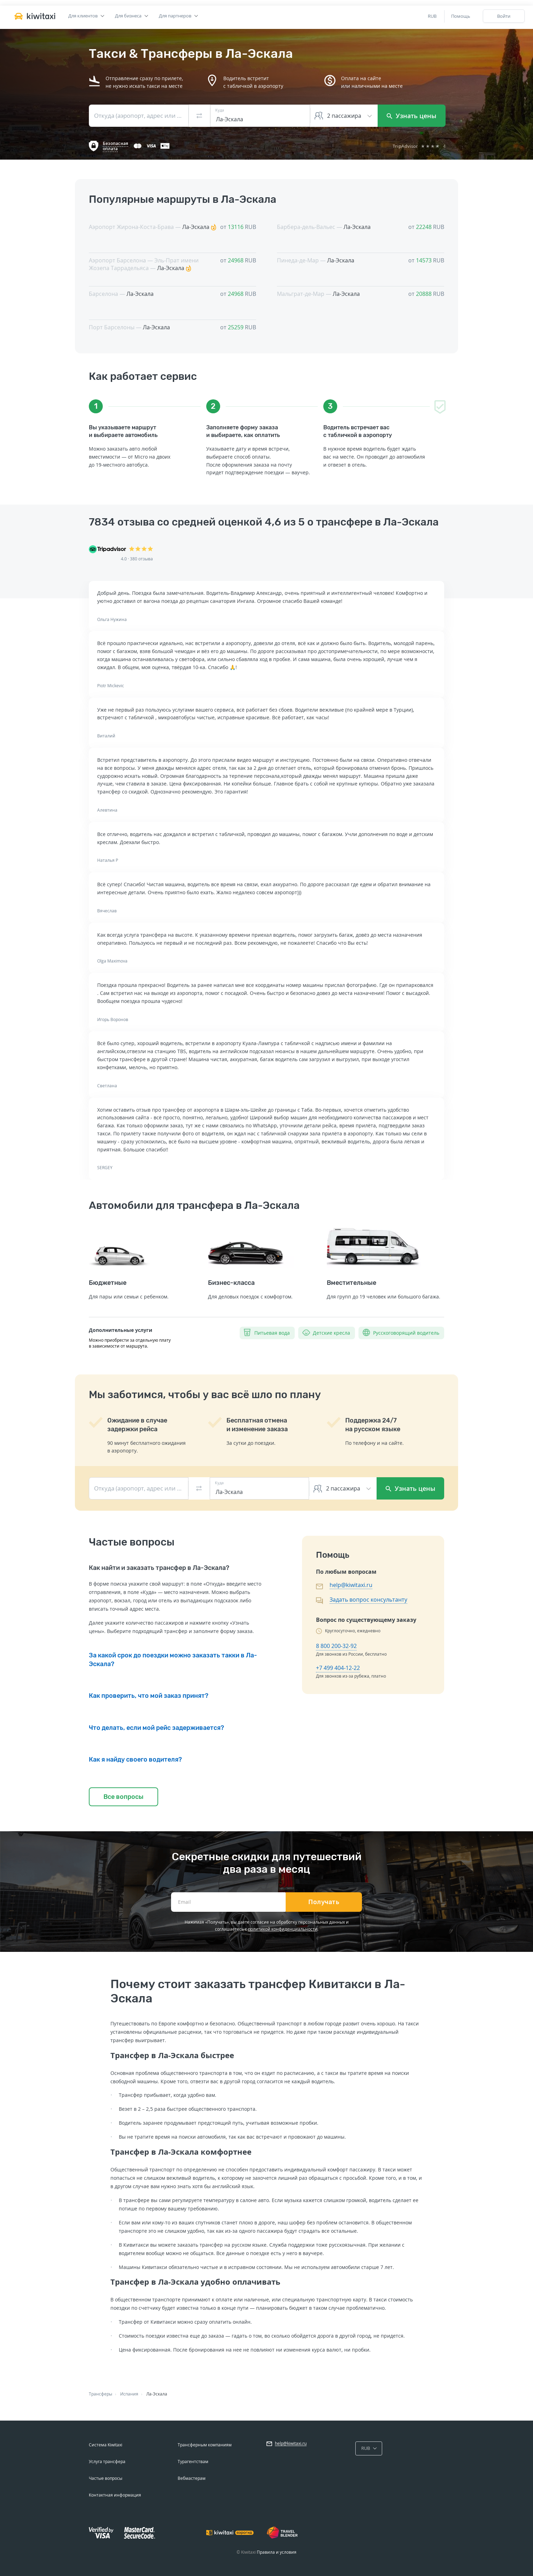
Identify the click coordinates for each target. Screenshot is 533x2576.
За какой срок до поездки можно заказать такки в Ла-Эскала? (173, 1659)
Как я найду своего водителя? (135, 1759)
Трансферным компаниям (205, 2445)
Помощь (460, 16)
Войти (503, 16)
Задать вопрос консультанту (368, 1599)
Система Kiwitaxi (105, 2445)
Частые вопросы (105, 2478)
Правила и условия (276, 2552)
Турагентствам (193, 2461)
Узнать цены (412, 116)
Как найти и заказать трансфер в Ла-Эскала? (159, 1568)
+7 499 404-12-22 (338, 1668)
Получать (323, 1902)
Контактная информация (115, 2495)
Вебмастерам (192, 2478)
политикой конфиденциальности (282, 1929)
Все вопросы (123, 1797)
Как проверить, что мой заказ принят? (148, 1696)
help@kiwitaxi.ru (351, 1585)
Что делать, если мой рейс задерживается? (156, 1728)
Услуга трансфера (107, 2461)
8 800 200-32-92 (336, 1646)
